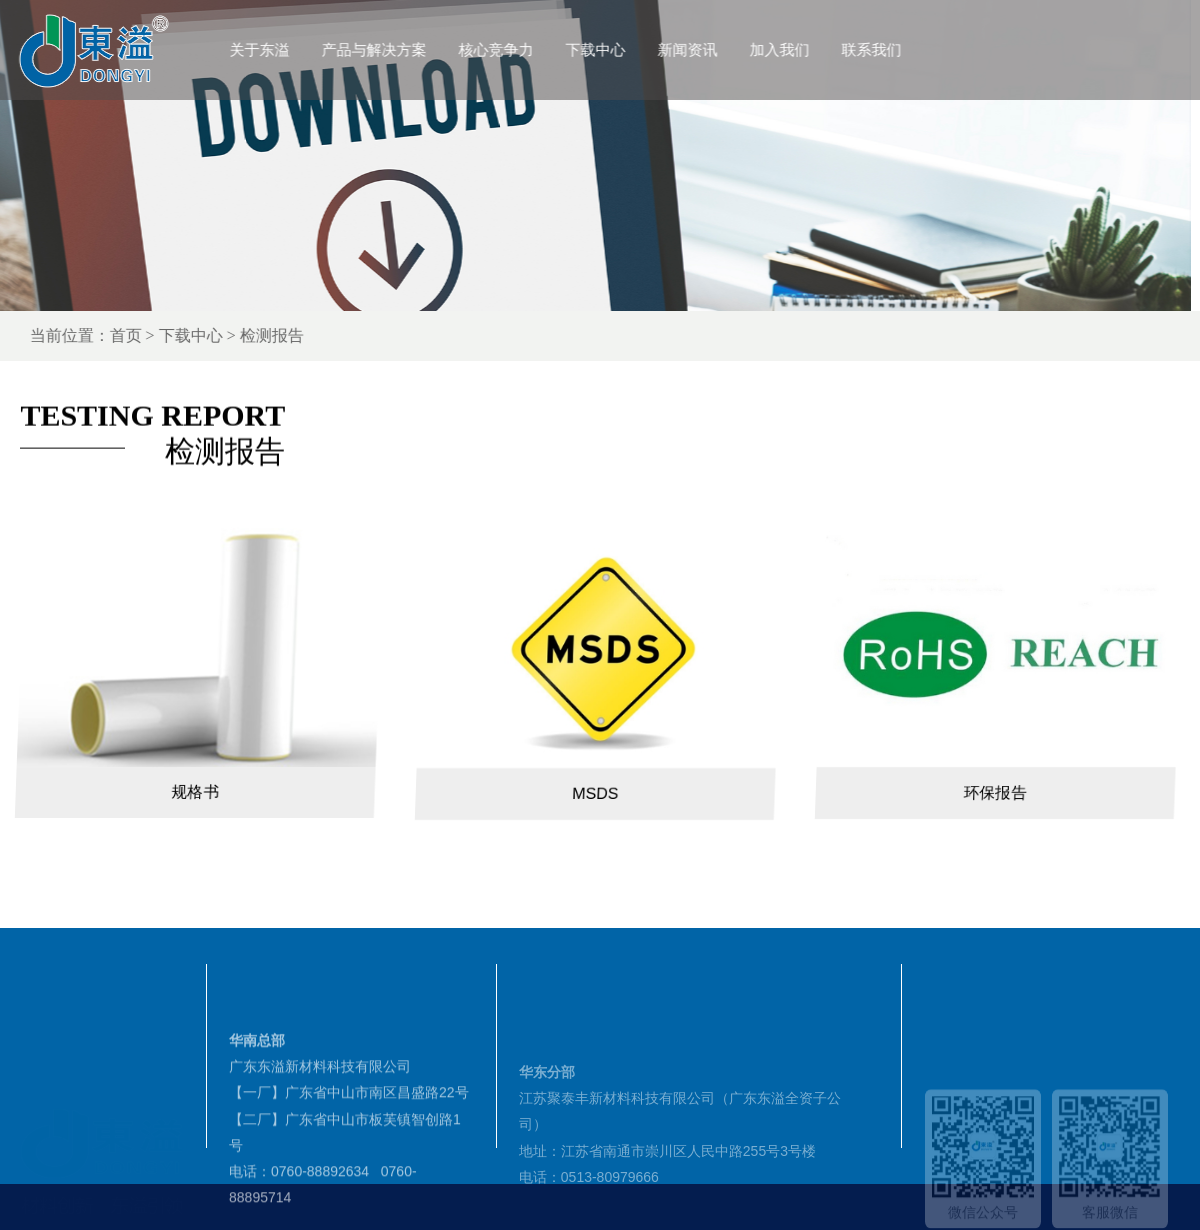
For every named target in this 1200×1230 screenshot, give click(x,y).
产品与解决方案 (415, 49)
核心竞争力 (537, 49)
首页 (194, 335)
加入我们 (821, 49)
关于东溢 (301, 49)
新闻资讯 (729, 49)
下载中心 (637, 49)
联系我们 (913, 49)
